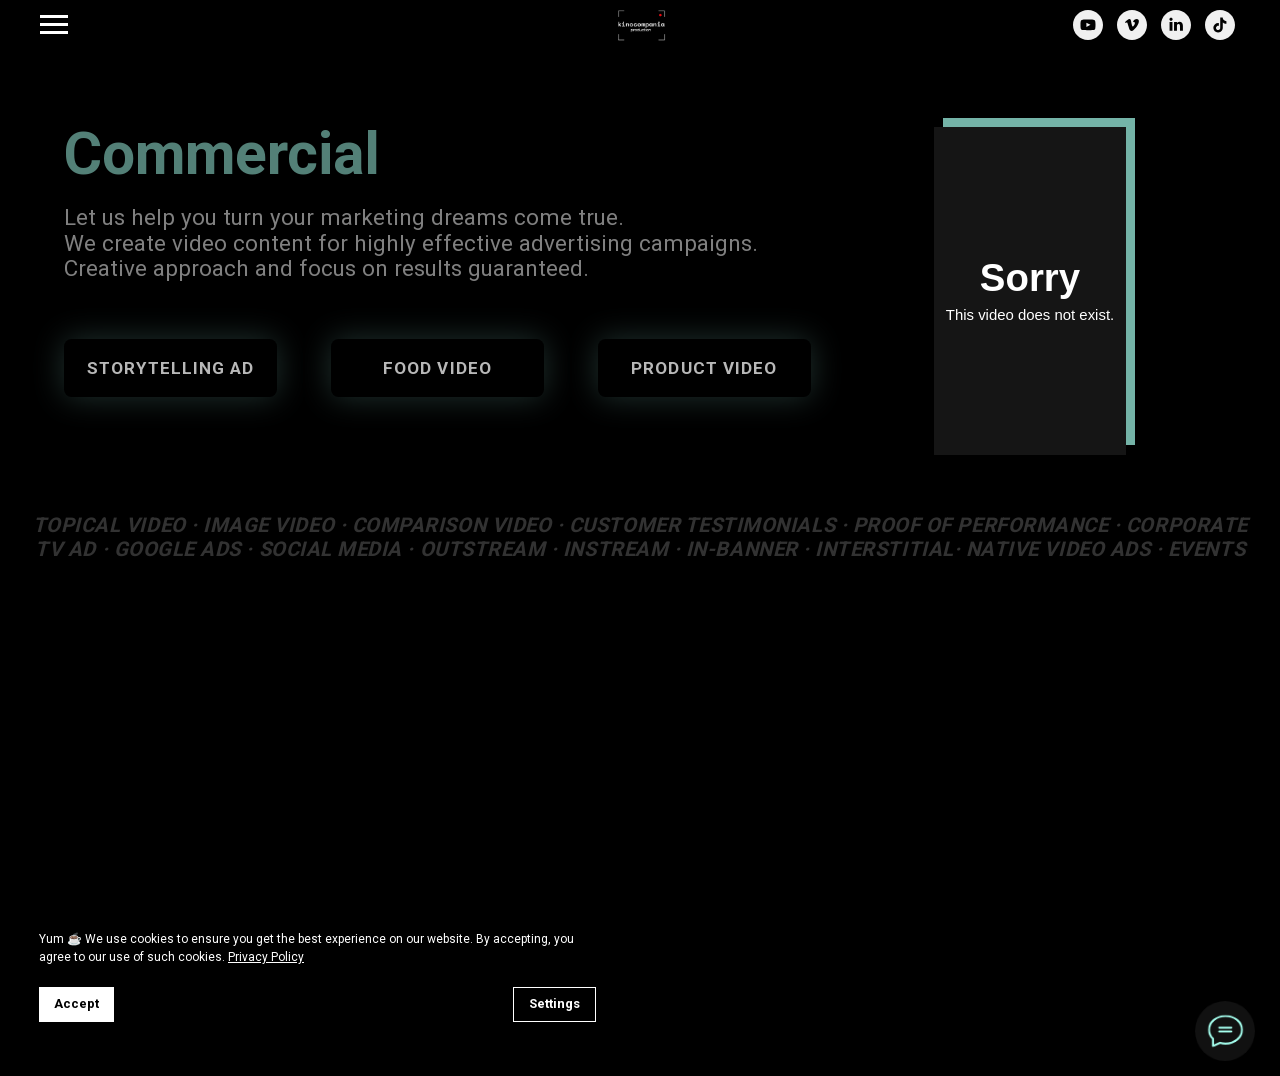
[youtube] (1088, 34)
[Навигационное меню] (54, 25)
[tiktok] (1220, 34)
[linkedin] (1176, 34)
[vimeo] (1132, 34)
